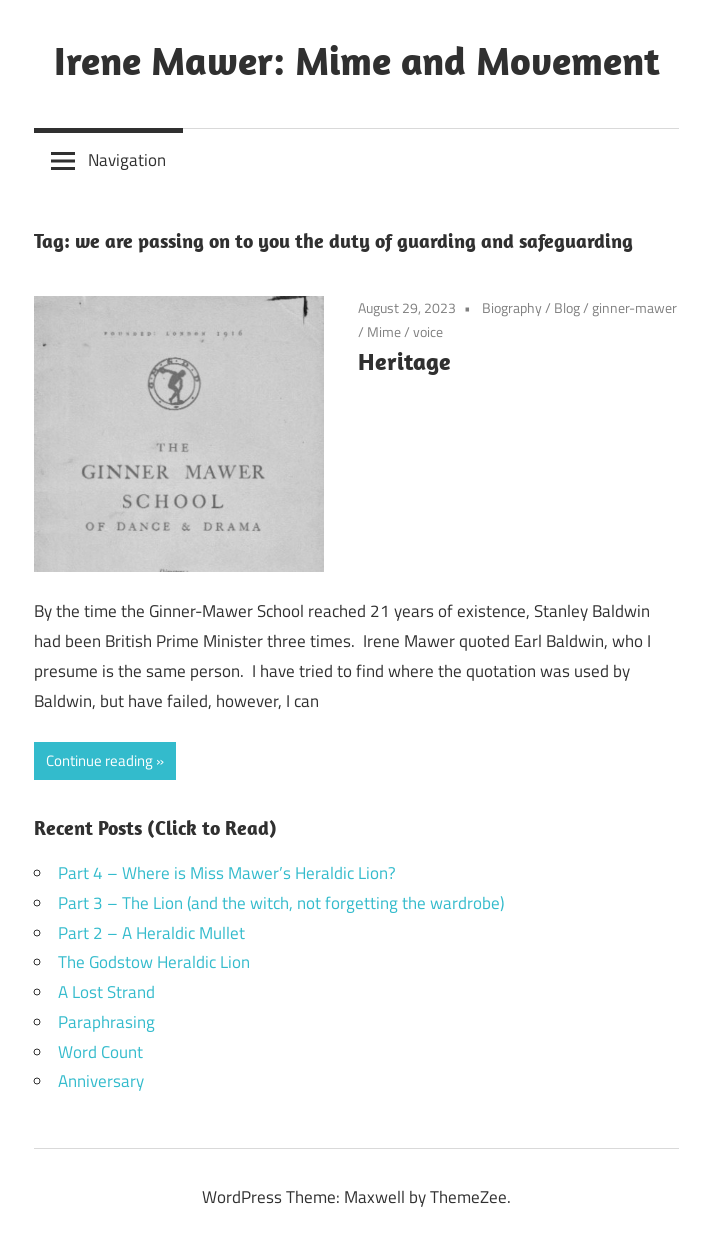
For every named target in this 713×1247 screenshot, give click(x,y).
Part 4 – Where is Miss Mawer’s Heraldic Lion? (227, 873)
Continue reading (99, 760)
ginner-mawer (634, 307)
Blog (567, 307)
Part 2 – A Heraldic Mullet (151, 933)
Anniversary (101, 1081)
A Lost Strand (106, 992)
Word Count (100, 1052)
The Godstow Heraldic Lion (154, 962)
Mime (384, 331)
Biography (512, 307)
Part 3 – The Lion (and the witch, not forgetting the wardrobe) (281, 903)
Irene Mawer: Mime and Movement (357, 60)
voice (428, 331)
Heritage (404, 361)
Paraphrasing (106, 1022)
